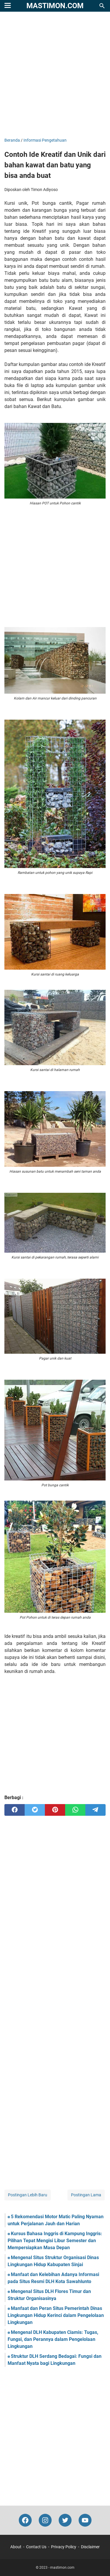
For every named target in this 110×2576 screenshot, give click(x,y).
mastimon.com (55, 5)
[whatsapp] (75, 1810)
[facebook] (14, 1810)
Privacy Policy (63, 2546)
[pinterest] (55, 1810)
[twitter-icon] (65, 2520)
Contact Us (36, 2546)
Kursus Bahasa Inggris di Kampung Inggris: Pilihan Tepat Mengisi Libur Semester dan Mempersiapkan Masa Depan (55, 2240)
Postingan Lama (86, 2195)
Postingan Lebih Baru (27, 2195)
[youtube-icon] (85, 2520)
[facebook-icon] (25, 2520)
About (15, 2546)
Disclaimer (90, 2546)
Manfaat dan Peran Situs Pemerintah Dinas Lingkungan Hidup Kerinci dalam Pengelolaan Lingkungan (56, 2315)
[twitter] (35, 1810)
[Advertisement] (55, 75)
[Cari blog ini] (102, 5)
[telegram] (95, 1810)
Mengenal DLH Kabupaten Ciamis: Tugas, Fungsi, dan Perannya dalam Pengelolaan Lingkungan (53, 2339)
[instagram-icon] (45, 2520)
